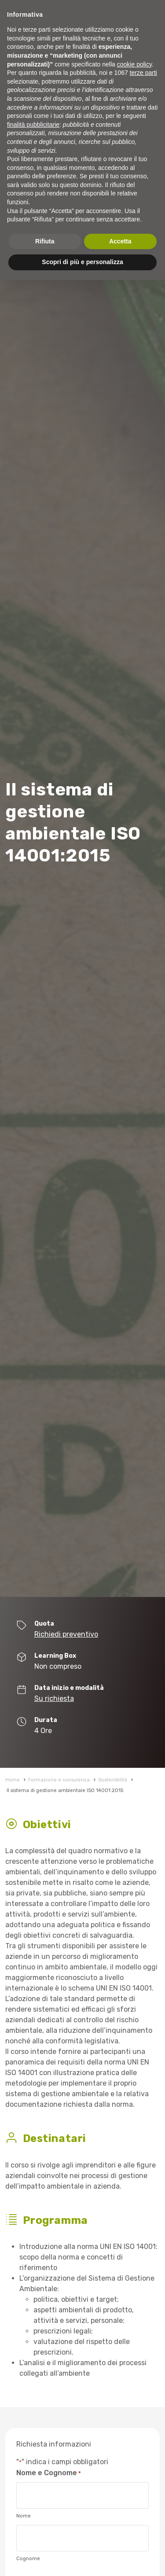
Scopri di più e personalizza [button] (82, 261)
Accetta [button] (120, 241)
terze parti (143, 72)
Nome (23, 2516)
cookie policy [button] (134, 64)
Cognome (28, 2558)
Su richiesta (54, 1698)
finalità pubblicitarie (33, 124)
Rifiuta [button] (45, 241)
